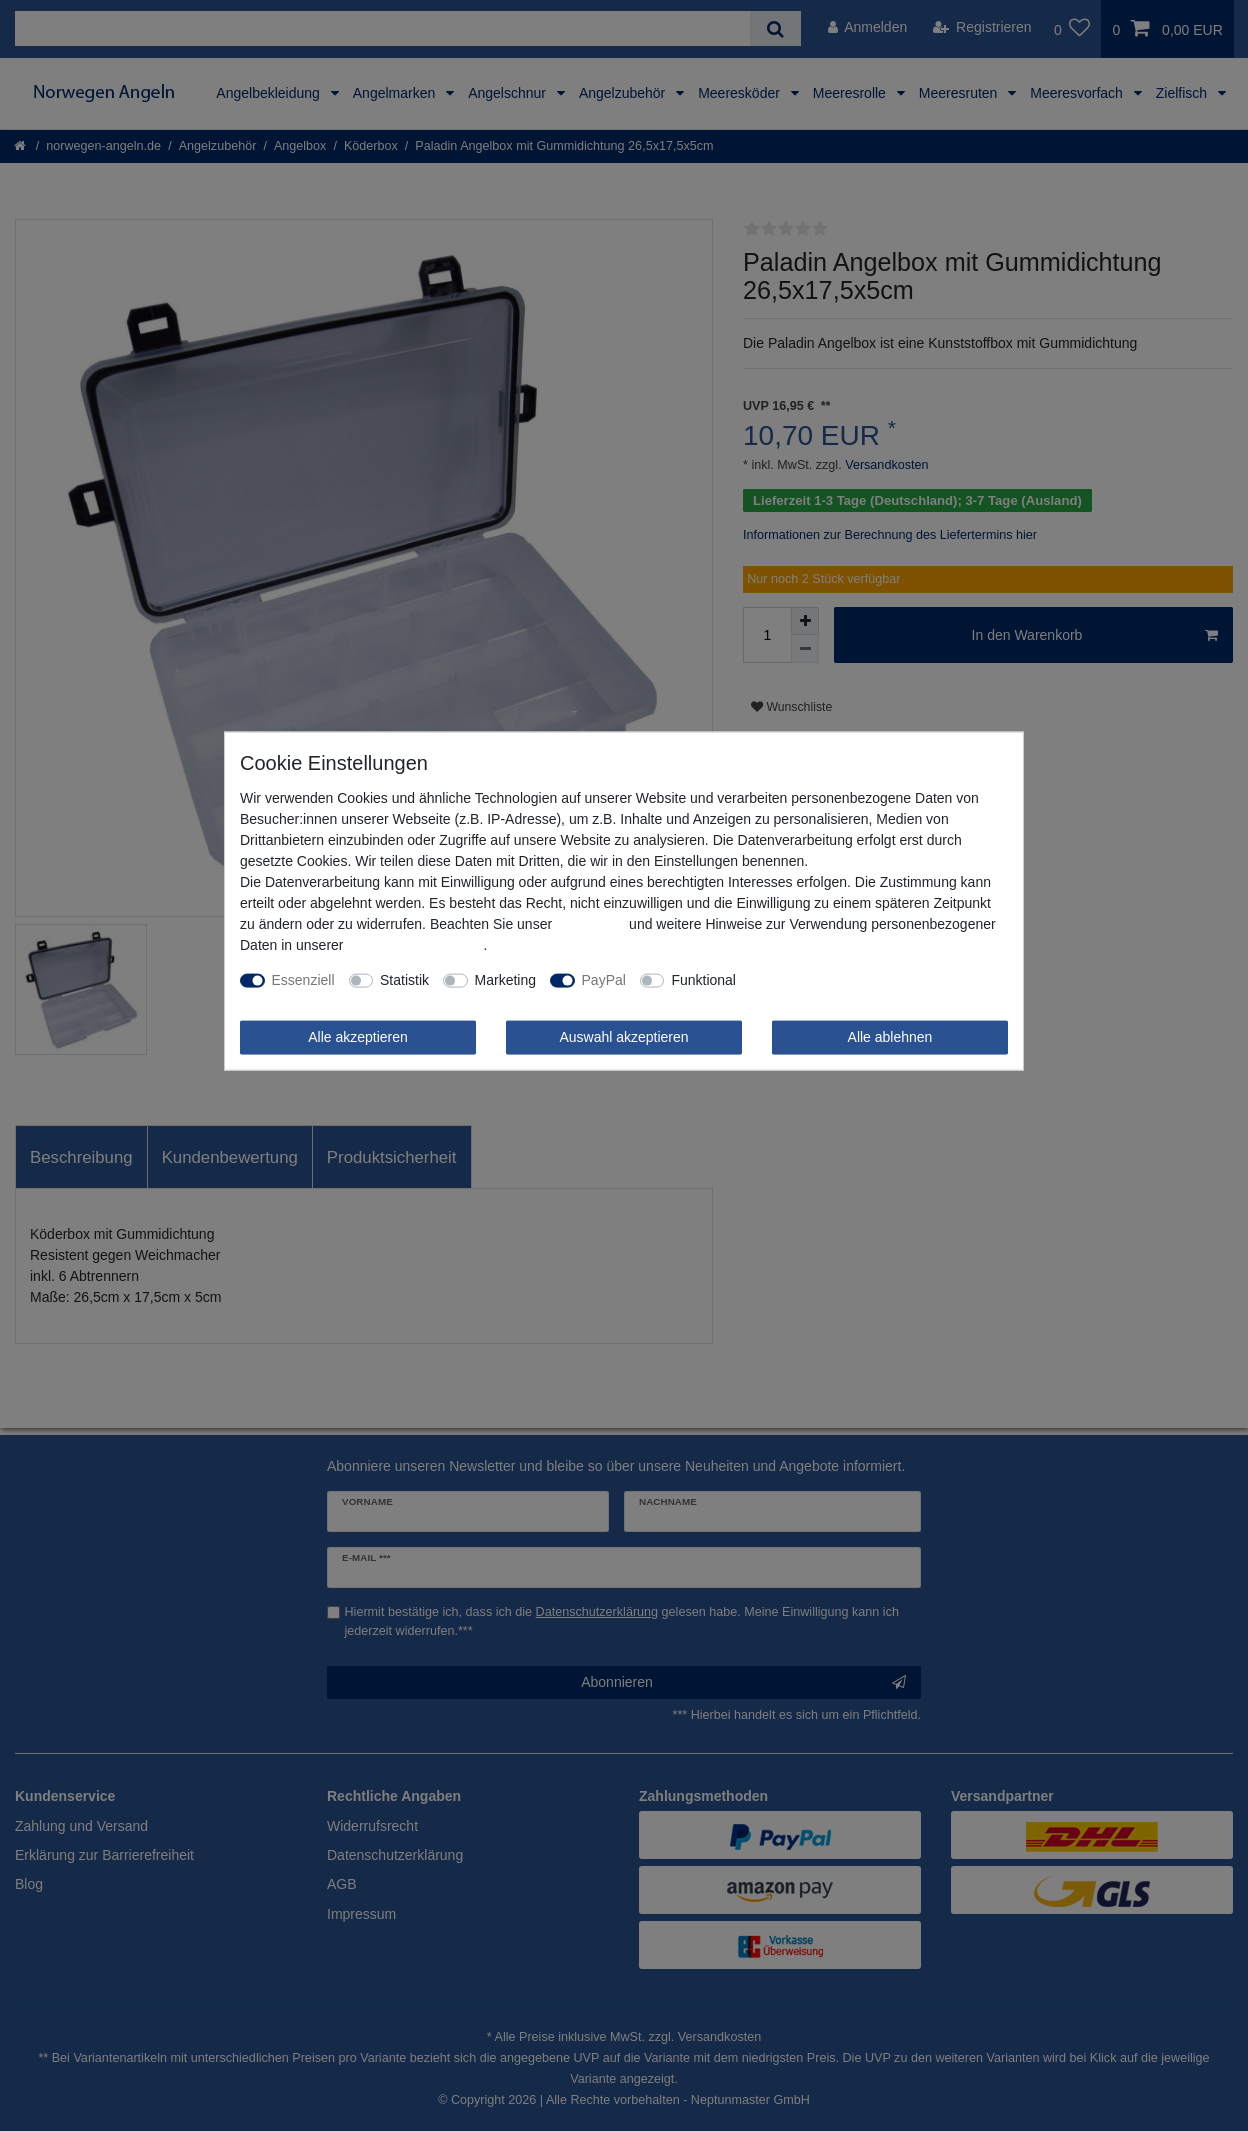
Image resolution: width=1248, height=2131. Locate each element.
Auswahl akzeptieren (623, 1037)
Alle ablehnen (890, 1037)
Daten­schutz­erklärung (415, 945)
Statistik (404, 980)
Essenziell (303, 980)
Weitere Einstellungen (818, 980)
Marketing (505, 980)
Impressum (590, 924)
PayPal (604, 980)
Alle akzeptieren (358, 1037)
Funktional (703, 980)
